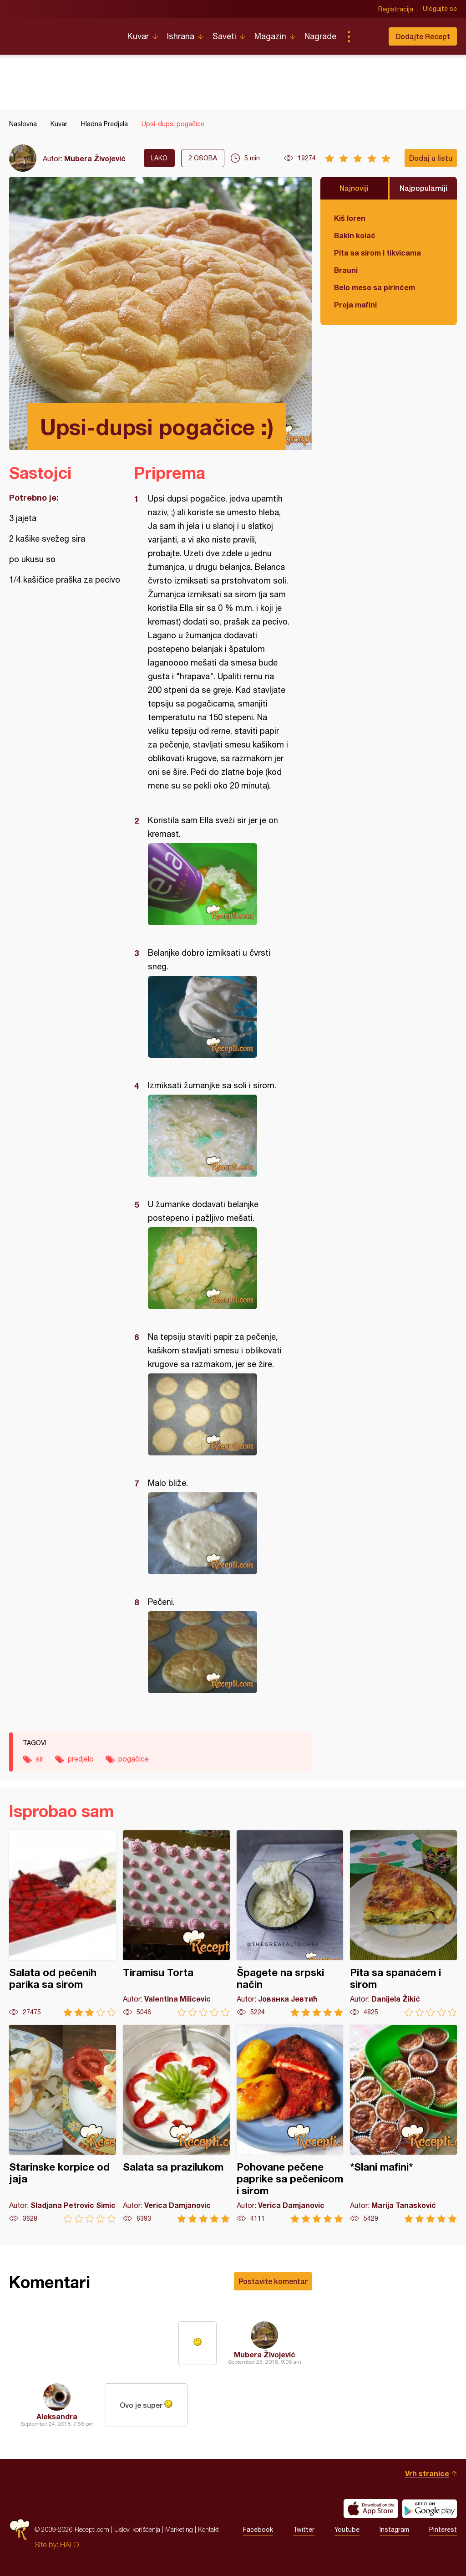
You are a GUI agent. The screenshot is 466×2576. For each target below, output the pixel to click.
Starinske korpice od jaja (62, 2124)
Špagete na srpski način (290, 1923)
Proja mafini (355, 304)
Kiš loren (349, 218)
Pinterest (443, 2529)
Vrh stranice (427, 2473)
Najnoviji (354, 188)
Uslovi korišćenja (137, 2529)
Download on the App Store (371, 2508)
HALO (69, 2544)
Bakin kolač (354, 235)
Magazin (270, 36)
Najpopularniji (423, 188)
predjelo (81, 1759)
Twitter (303, 2529)
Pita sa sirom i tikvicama (377, 252)
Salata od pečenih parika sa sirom (62, 1923)
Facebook (258, 2529)
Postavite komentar (273, 2281)
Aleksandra (56, 2416)
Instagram (394, 2529)
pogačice (133, 1759)
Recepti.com (61, 33)
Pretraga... (366, 36)
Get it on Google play (429, 2508)
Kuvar (138, 36)
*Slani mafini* (403, 2124)
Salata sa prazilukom (176, 2124)
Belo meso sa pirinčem (374, 287)
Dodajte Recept (422, 36)
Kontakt (208, 2529)
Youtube (347, 2529)
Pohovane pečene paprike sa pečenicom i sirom (290, 2124)
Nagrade (320, 36)
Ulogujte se (440, 9)
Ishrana (180, 36)
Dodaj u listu (430, 158)
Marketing (179, 2529)
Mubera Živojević (95, 158)
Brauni (346, 270)
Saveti (224, 36)
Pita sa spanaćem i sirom (403, 1923)
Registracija (395, 9)
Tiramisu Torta (176, 1923)
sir (39, 1759)
